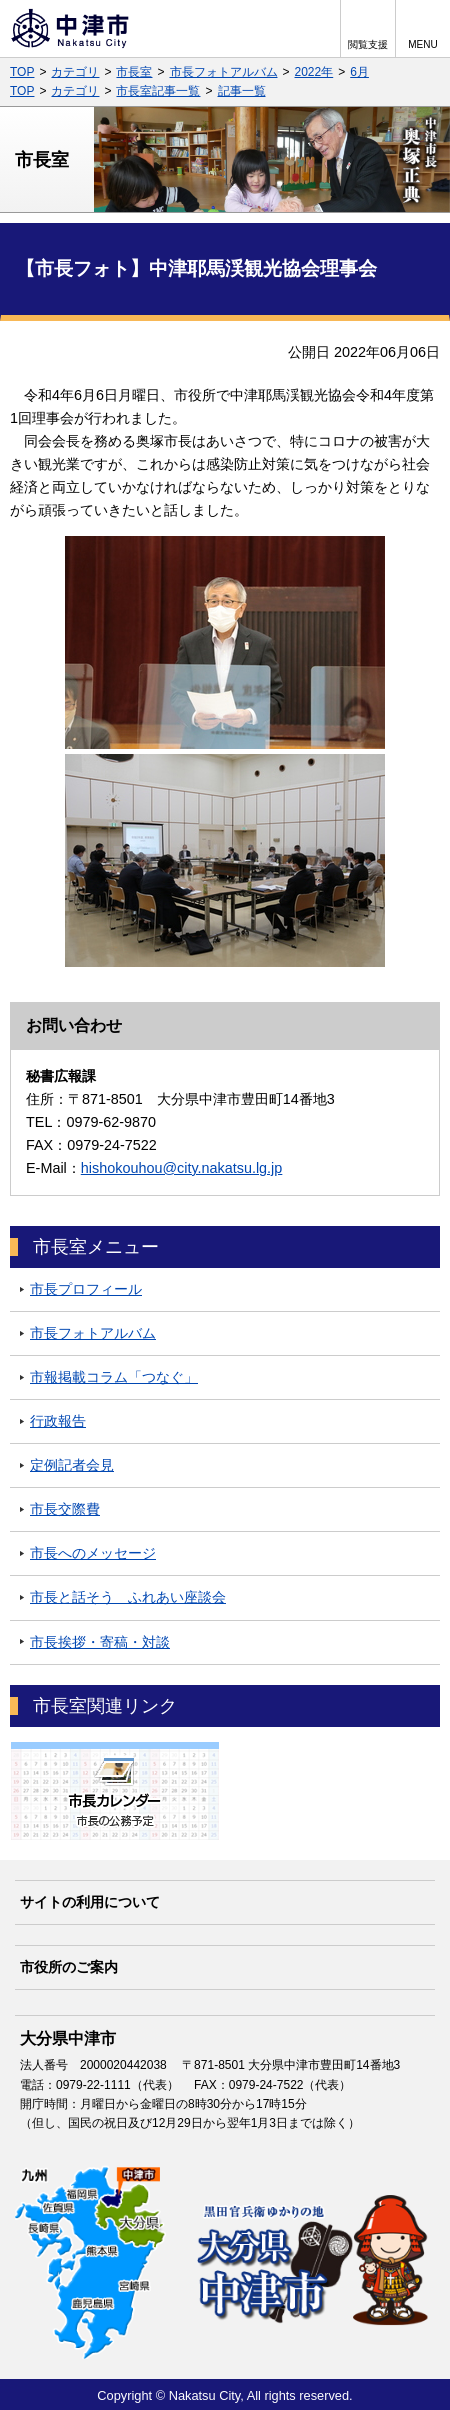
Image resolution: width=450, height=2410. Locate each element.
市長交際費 (65, 1509)
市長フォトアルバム (224, 72)
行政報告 (58, 1421)
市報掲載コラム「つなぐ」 (114, 1377)
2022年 (314, 72)
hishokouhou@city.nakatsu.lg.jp (182, 1168)
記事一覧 (242, 91)
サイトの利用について (90, 1902)
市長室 (134, 72)
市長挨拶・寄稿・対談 (100, 1642)
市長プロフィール (86, 1289)
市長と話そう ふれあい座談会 (128, 1597)
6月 (359, 72)
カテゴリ (75, 72)
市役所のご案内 (69, 1967)
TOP (22, 72)
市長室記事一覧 (158, 91)
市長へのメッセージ (93, 1553)
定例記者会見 (72, 1465)
